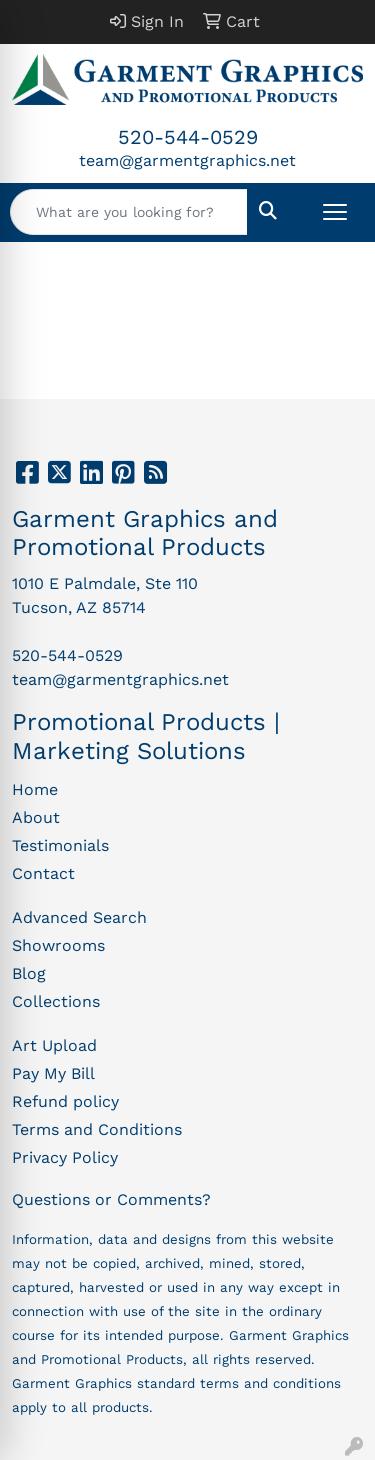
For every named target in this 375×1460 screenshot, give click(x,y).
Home (35, 789)
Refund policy (65, 1101)
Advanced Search (79, 917)
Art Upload (54, 1045)
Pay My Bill (53, 1073)
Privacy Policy (65, 1157)
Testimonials (60, 845)
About (36, 817)
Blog (29, 973)
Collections (56, 1001)
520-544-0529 (188, 137)
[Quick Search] (129, 212)
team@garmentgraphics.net (187, 160)
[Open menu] (335, 212)
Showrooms (58, 945)
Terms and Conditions (97, 1129)
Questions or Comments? (111, 1199)
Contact (43, 873)
